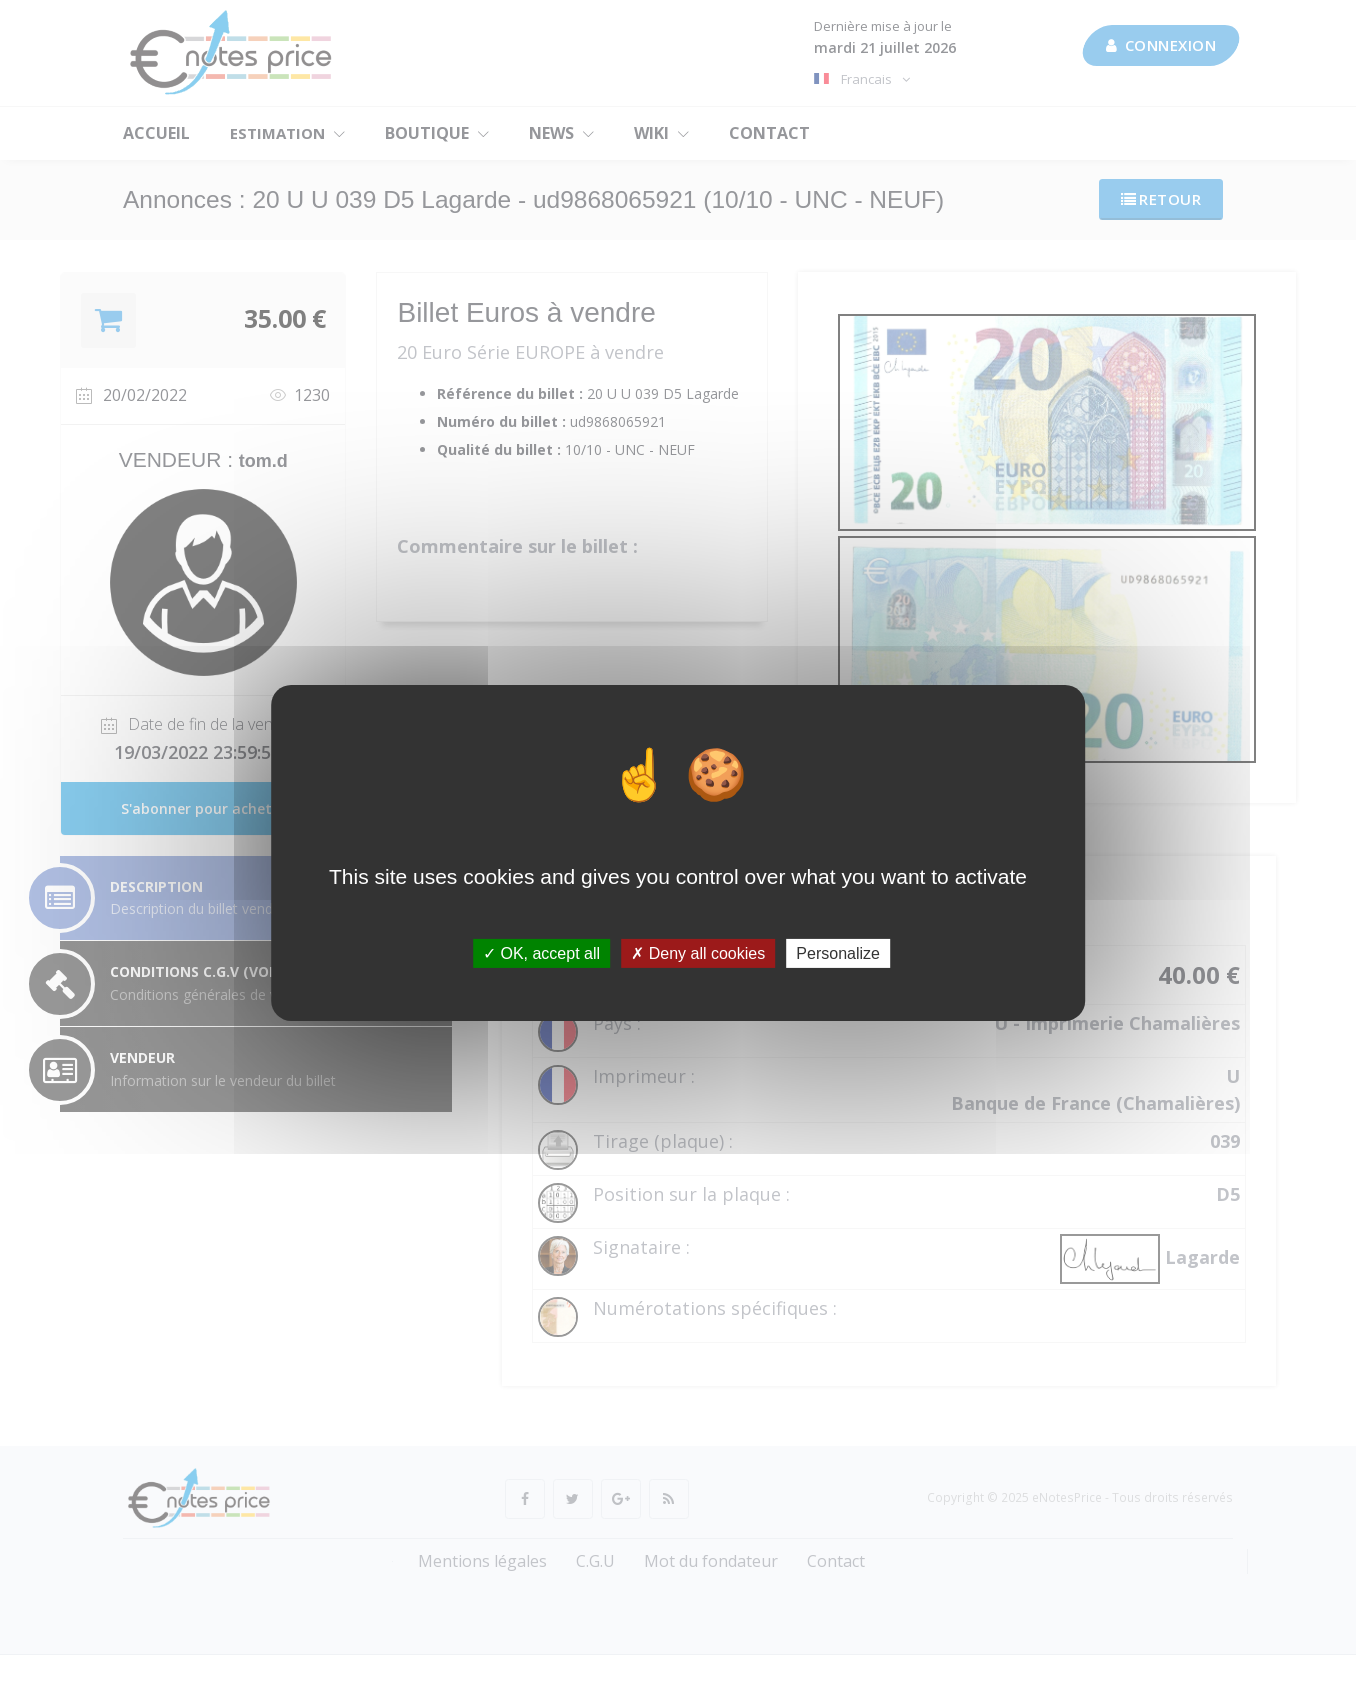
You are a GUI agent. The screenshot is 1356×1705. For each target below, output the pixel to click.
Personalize (838, 952)
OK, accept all (541, 952)
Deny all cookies (698, 952)
